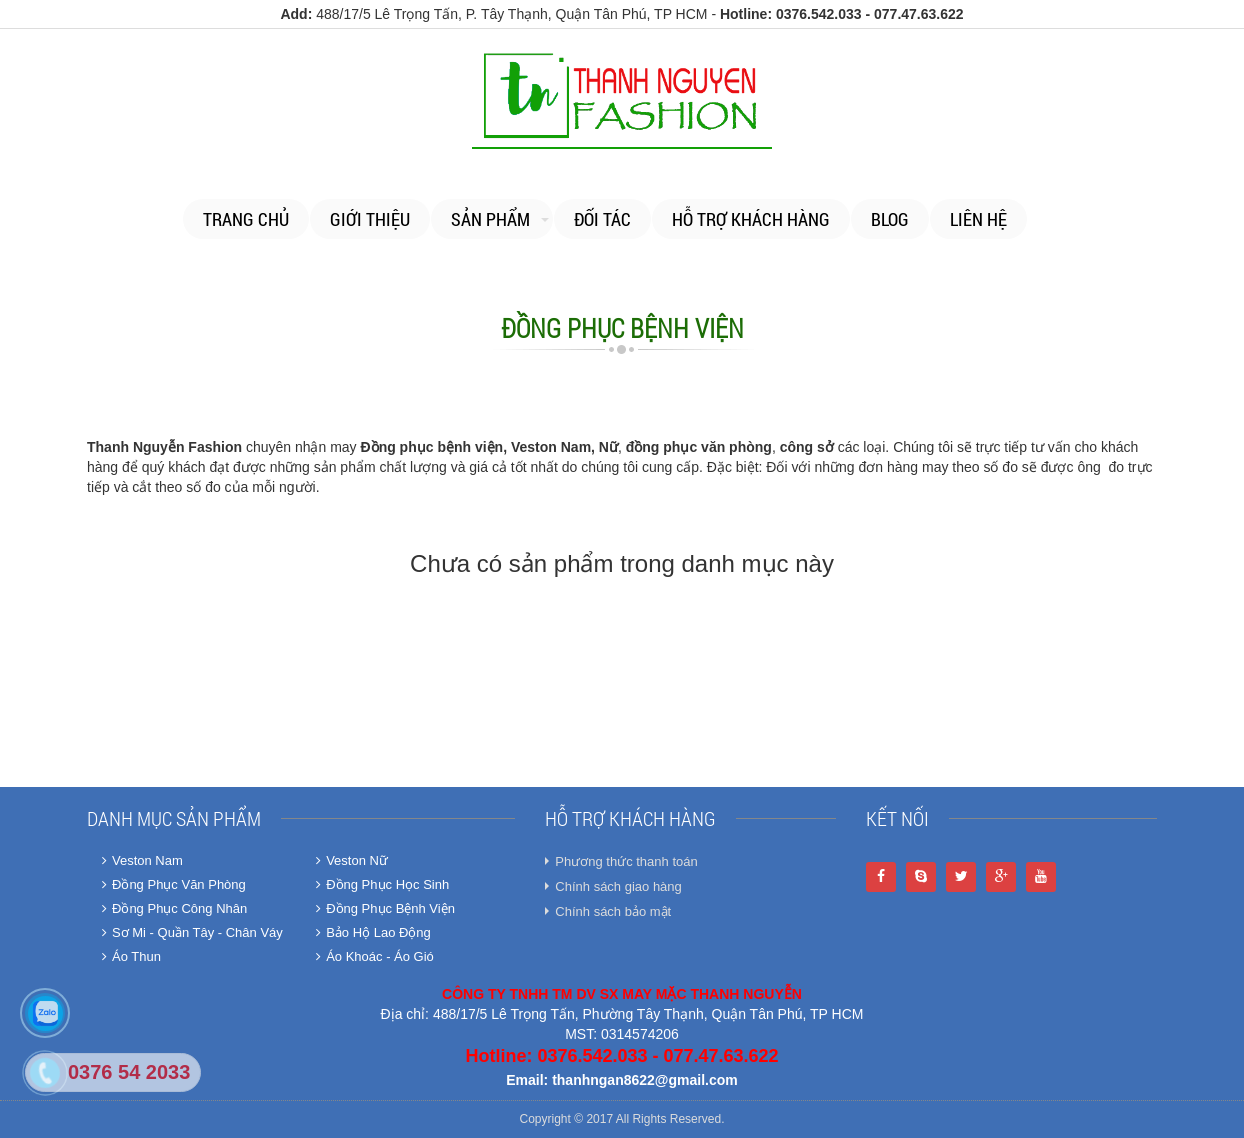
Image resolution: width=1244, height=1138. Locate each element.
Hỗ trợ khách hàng (751, 219)
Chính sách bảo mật (613, 911)
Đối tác (602, 219)
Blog (890, 219)
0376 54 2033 (129, 1072)
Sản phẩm (490, 219)
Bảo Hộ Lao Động (373, 932)
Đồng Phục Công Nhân (174, 908)
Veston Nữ (352, 860)
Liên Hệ (978, 219)
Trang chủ (246, 219)
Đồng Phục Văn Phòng (174, 884)
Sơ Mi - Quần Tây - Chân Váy (192, 932)
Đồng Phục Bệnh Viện (385, 908)
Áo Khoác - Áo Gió (375, 956)
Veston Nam (142, 860)
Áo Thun (131, 956)
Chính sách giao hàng (618, 886)
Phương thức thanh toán (626, 861)
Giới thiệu (370, 219)
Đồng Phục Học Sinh (382, 884)
